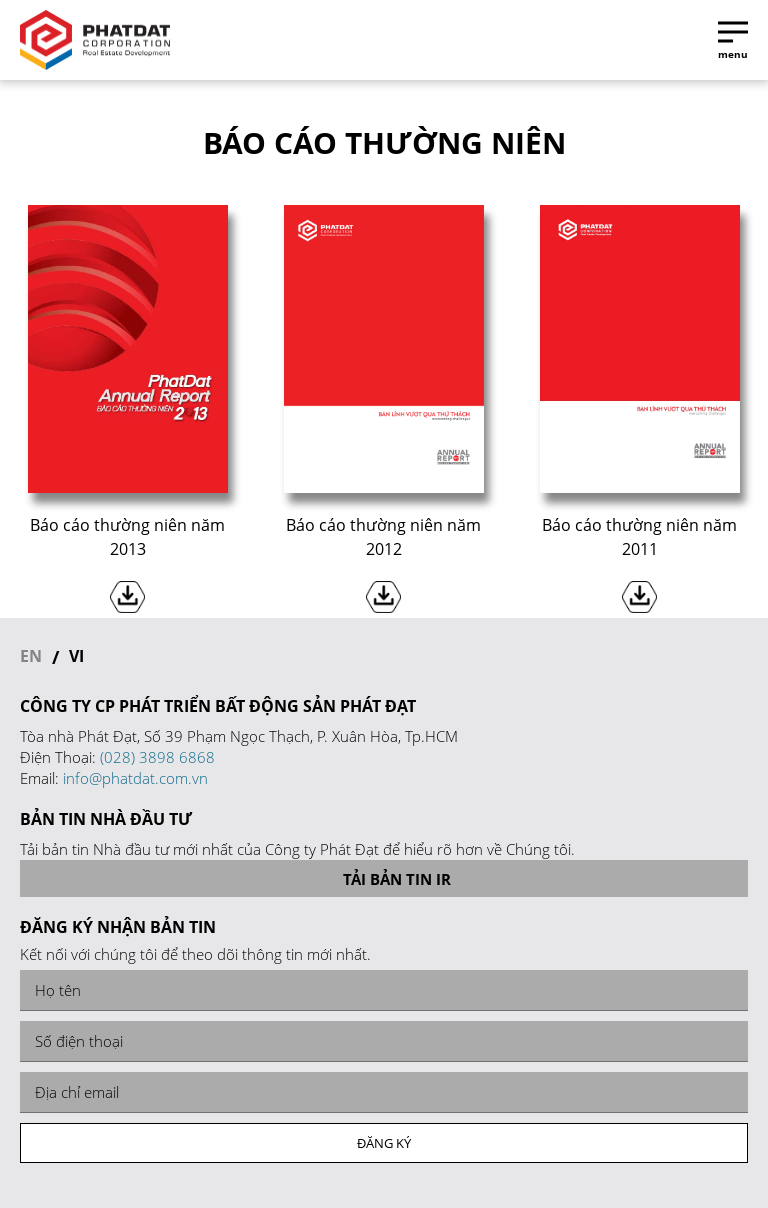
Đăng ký (384, 1143)
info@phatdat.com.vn (135, 778)
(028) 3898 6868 (157, 757)
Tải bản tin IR (384, 879)
